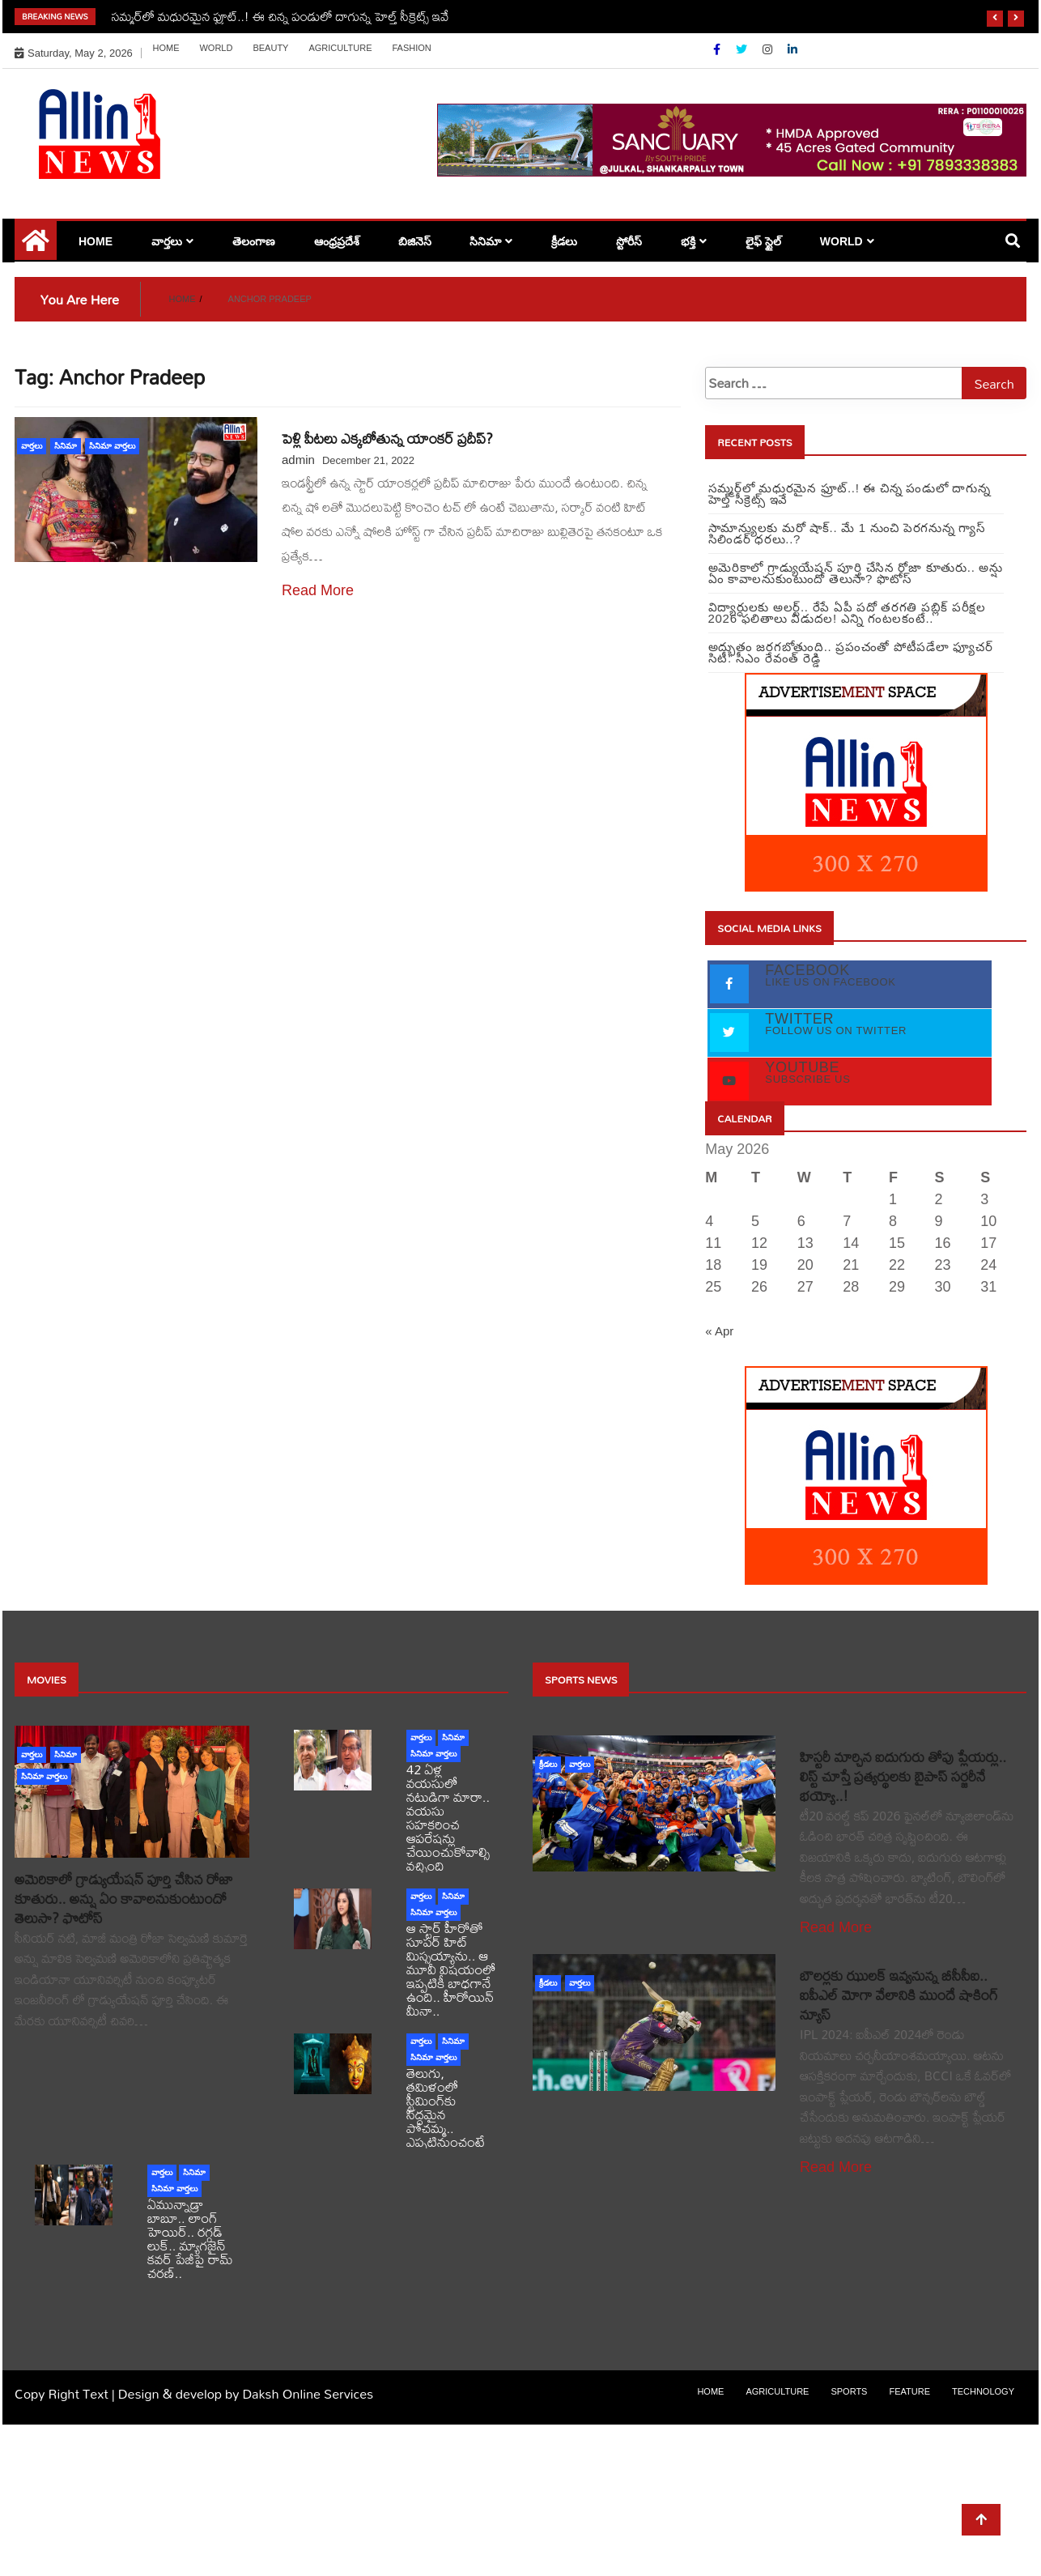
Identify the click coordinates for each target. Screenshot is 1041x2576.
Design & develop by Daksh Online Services (245, 2393)
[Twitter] (743, 49)
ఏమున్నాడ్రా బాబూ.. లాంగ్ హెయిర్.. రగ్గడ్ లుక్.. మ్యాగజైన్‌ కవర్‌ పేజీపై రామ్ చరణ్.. (190, 2238)
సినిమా (485, 241)
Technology (983, 2391)
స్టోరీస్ (629, 241)
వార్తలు (166, 241)
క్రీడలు (564, 241)
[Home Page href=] (35, 246)
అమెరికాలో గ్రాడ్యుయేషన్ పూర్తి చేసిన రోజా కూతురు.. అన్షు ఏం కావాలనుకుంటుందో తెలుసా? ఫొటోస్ (124, 1898)
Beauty (270, 48)
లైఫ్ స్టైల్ (763, 241)
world (215, 48)
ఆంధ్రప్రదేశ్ (336, 241)
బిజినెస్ (414, 241)
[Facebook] (718, 49)
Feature (909, 2391)
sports (849, 2391)
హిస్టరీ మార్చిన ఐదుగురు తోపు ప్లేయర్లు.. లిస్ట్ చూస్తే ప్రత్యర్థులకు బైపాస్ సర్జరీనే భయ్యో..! (903, 1776)
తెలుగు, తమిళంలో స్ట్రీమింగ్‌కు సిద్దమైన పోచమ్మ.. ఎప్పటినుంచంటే (445, 2107)
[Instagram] (769, 49)
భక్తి (688, 241)
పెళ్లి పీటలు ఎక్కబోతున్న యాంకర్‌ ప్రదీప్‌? (387, 438)
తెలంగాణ (253, 241)
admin (298, 459)
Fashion (411, 48)
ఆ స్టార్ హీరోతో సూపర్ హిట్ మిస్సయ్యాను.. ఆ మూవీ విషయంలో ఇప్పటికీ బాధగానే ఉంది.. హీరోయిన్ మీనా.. (450, 1969)
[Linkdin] (792, 49)
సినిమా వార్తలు (112, 445)
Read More (318, 590)
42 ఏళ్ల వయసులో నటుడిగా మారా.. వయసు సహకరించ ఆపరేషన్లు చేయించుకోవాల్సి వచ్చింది (448, 1817)
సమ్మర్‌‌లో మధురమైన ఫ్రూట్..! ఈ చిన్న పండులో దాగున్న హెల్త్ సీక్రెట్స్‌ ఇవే (280, 16)
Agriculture (340, 48)
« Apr (719, 1331)
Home (165, 48)
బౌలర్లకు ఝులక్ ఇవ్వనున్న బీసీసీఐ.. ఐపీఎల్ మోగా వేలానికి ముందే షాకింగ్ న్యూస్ (899, 1995)
